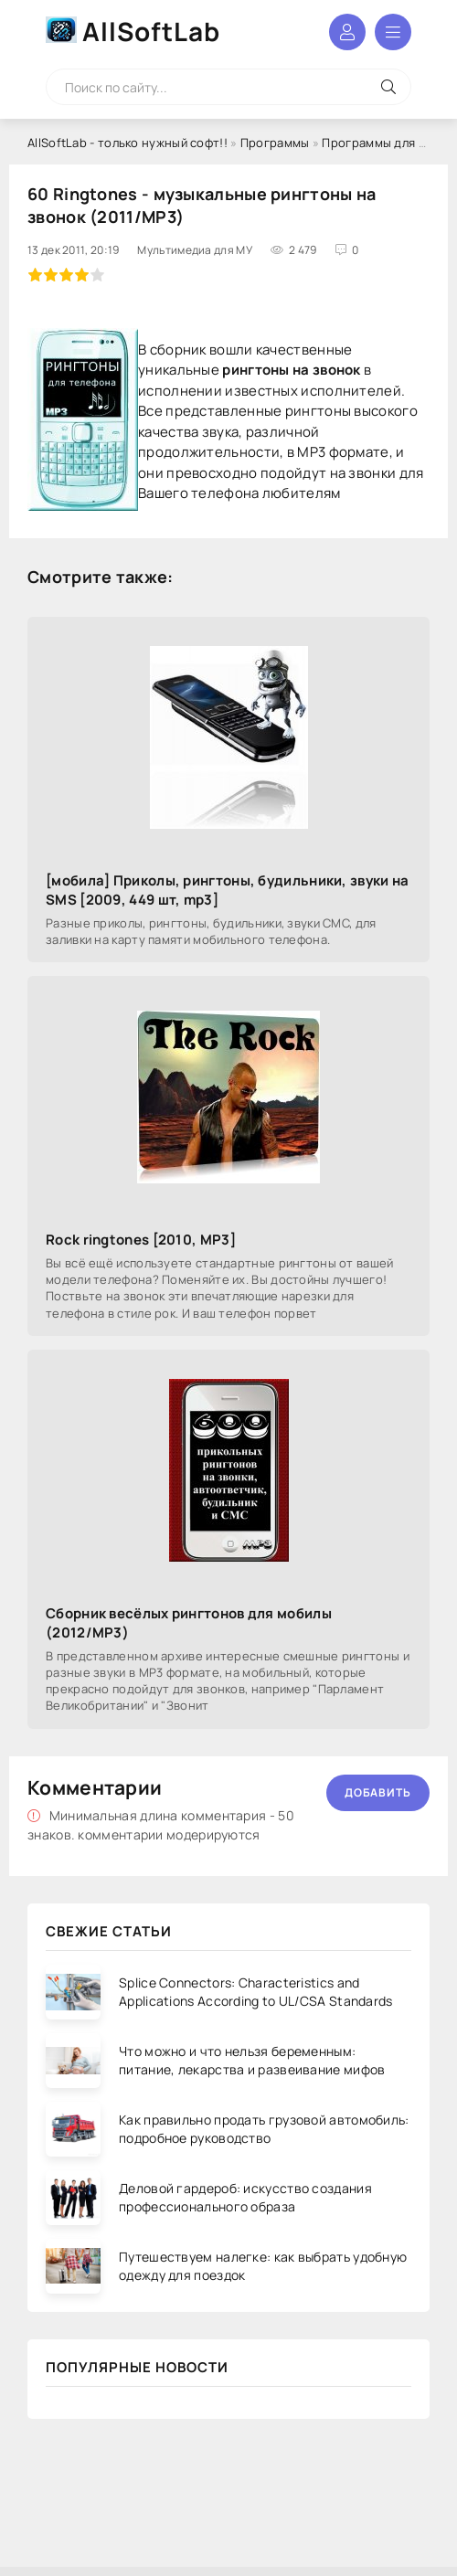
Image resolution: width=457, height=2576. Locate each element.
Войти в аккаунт (347, 32)
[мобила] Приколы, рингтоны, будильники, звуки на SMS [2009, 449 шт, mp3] (227, 890)
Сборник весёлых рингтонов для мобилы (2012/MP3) (189, 1623)
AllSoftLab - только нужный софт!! (127, 142)
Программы (275, 142)
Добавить (378, 1792)
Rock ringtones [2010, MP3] (141, 1239)
